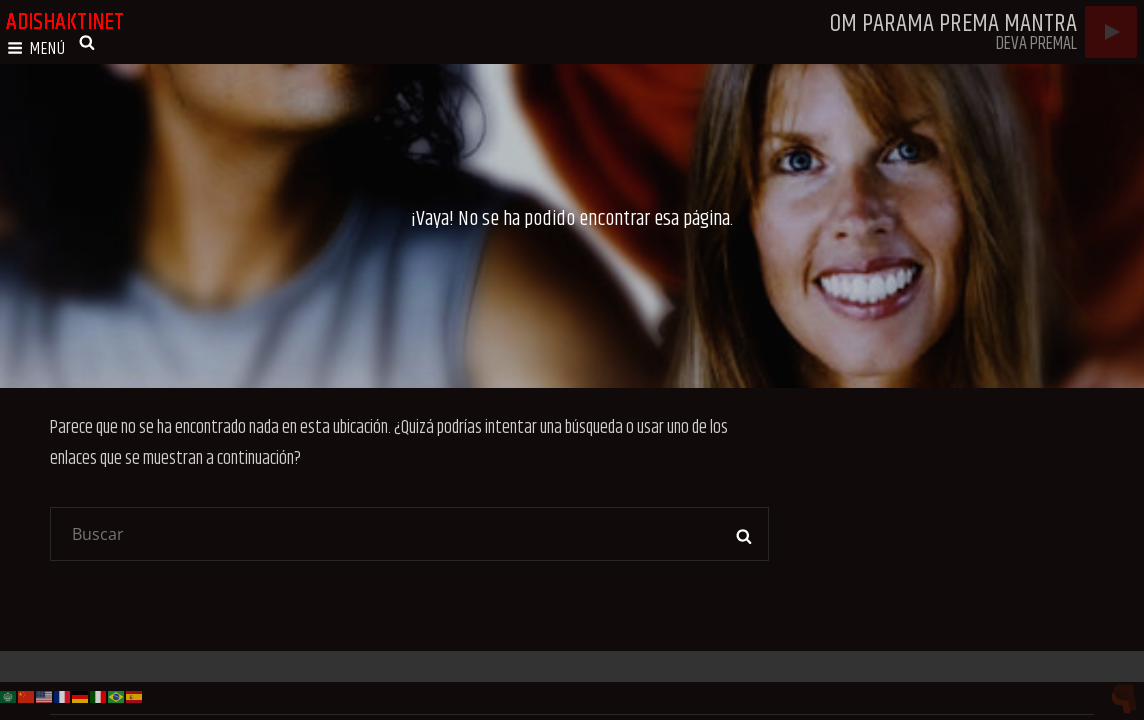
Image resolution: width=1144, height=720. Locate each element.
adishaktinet (65, 22)
